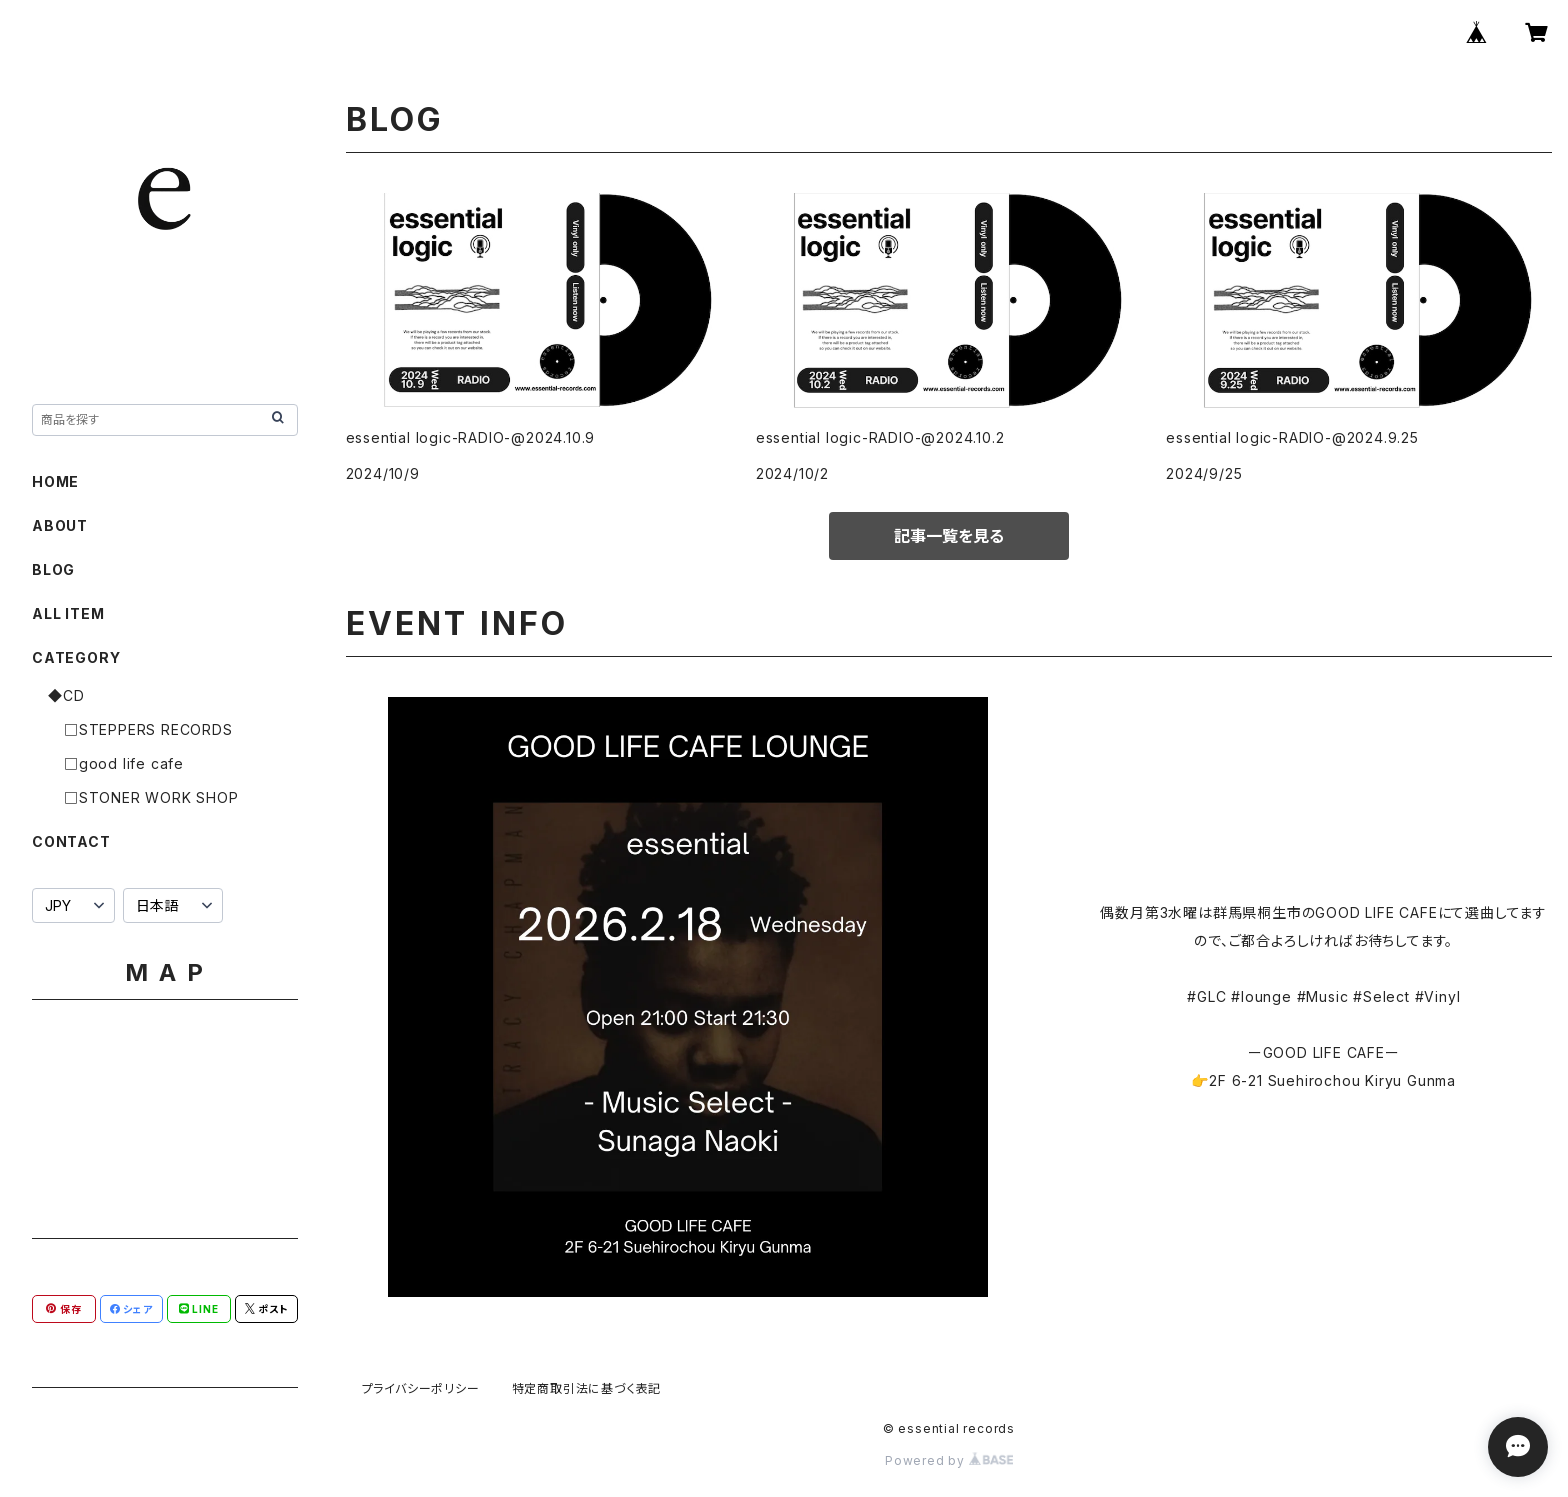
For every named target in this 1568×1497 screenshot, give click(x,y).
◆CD (66, 695)
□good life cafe (124, 763)
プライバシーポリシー (421, 1388)
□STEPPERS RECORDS (148, 729)
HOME (55, 481)
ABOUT (60, 525)
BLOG (53, 569)
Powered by (949, 1460)
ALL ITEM (68, 613)
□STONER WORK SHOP (151, 797)
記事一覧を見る (949, 536)
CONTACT (71, 841)
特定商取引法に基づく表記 (587, 1388)
